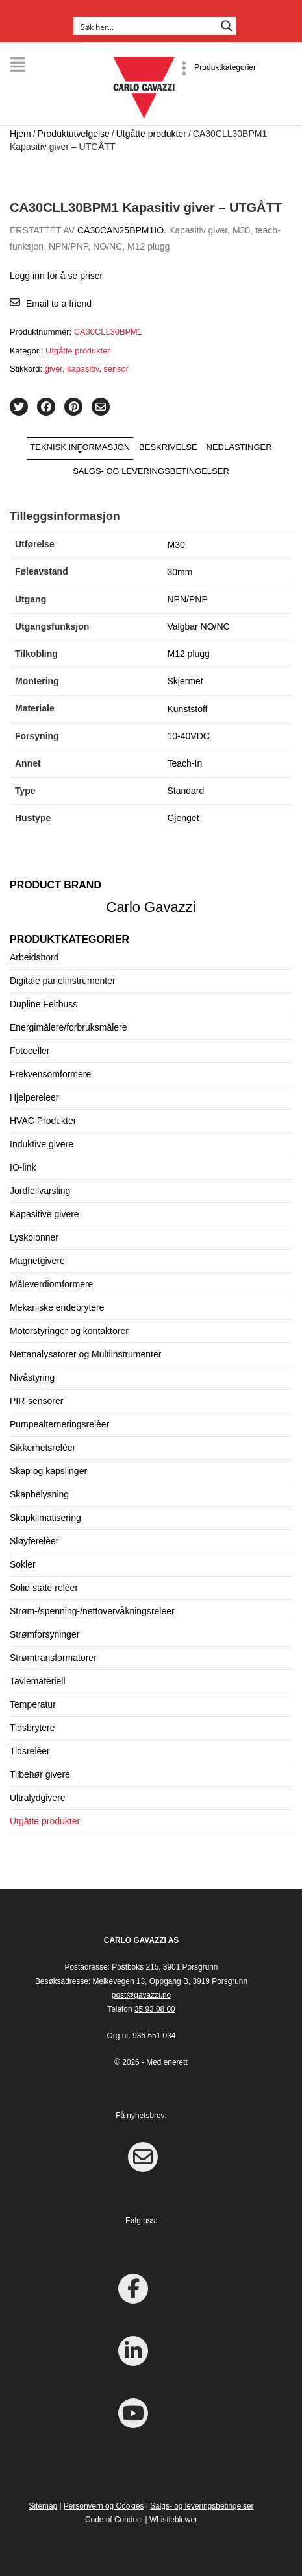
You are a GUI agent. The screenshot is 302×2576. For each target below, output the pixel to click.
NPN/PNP (187, 599)
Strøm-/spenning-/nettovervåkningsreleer (92, 1611)
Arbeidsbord (34, 957)
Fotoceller (29, 1050)
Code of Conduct (114, 2519)
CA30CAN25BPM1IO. (121, 230)
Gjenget (183, 818)
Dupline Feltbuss (43, 1004)
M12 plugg (188, 654)
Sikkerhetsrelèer (42, 1447)
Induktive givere (41, 1144)
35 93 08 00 (154, 2009)
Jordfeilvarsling (40, 1191)
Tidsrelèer (30, 1751)
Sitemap (43, 2505)
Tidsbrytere (32, 1728)
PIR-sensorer (36, 1401)
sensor (116, 369)
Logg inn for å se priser (56, 275)
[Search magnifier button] (227, 26)
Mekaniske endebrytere (57, 1307)
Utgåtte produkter (151, 133)
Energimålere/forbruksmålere (68, 1027)
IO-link (23, 1167)
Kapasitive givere (44, 1214)
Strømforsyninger (44, 1634)
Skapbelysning (39, 1494)
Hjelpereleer (34, 1097)
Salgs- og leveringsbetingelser (151, 471)
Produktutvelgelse (74, 133)
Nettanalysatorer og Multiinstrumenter (85, 1354)
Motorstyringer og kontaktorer (69, 1331)
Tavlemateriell (38, 1681)
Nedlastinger (239, 447)
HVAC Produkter (43, 1120)
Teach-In (184, 763)
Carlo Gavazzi (151, 907)
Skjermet (185, 681)
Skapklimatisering (45, 1517)
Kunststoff (187, 709)
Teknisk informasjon (80, 447)
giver (53, 369)
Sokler (23, 1564)
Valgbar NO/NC (198, 626)
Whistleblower (173, 2519)
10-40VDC (188, 736)
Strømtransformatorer (53, 1657)
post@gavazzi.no (141, 1994)
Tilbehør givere (40, 1774)
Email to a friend (59, 303)
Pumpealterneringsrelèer (59, 1424)
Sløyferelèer (34, 1541)
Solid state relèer (44, 1587)
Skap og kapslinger (48, 1471)
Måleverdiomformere (51, 1284)
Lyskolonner (34, 1237)
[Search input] (146, 26)
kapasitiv (83, 369)
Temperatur (33, 1704)
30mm (179, 572)
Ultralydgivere (38, 1798)
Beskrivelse (168, 447)
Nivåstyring (32, 1377)
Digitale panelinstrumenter (63, 980)
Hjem (20, 133)
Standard (185, 790)
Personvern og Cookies (104, 2505)
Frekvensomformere (50, 1074)
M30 (175, 545)
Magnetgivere (37, 1261)
